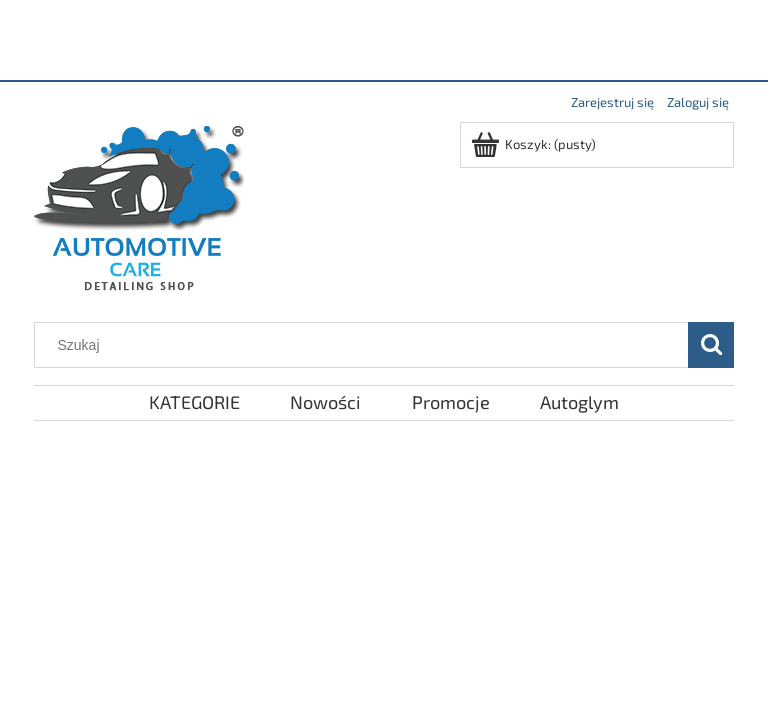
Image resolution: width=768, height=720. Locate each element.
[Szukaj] (711, 345)
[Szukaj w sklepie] (366, 345)
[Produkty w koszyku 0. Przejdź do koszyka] (535, 144)
